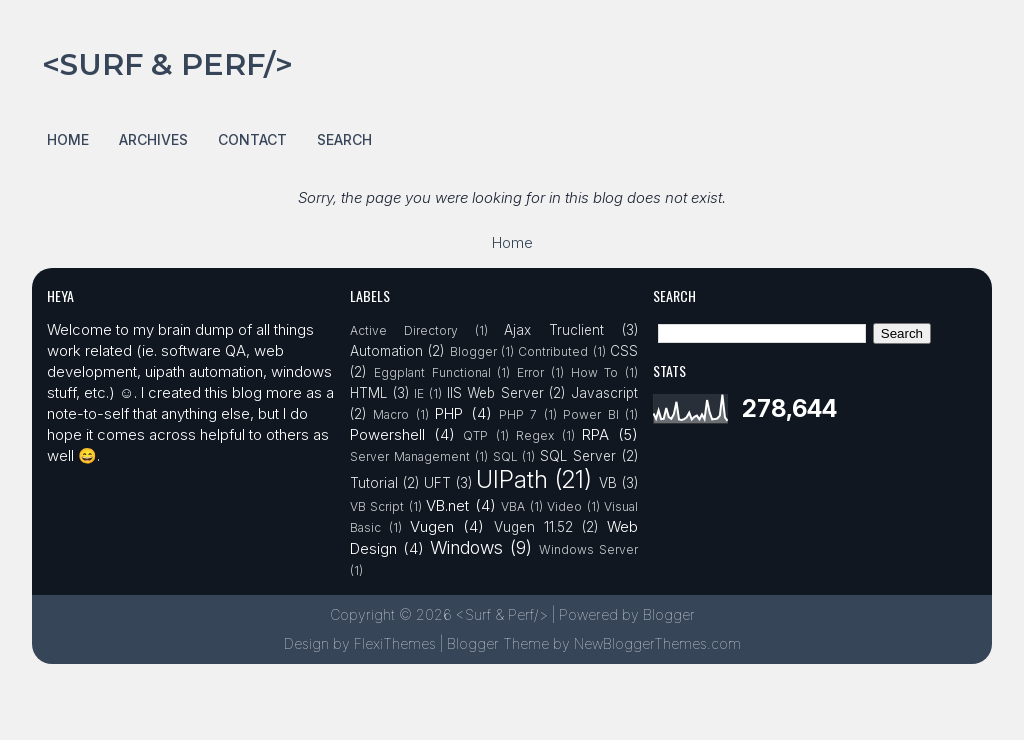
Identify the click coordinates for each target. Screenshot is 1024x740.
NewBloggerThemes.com (657, 643)
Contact (252, 139)
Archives (153, 139)
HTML (368, 393)
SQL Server (578, 456)
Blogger (473, 351)
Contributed (553, 351)
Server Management (410, 456)
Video (564, 506)
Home (68, 139)
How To (595, 372)
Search (344, 139)
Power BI (590, 414)
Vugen (432, 526)
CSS (624, 351)
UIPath (512, 479)
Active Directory (404, 330)
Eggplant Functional (432, 372)
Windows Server (588, 549)
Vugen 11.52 (533, 527)
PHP (449, 413)
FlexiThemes (395, 643)
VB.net (447, 505)
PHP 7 (518, 414)
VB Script (377, 506)
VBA (513, 506)
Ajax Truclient (554, 330)
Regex (535, 435)
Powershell (387, 434)
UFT (437, 483)
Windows (466, 547)
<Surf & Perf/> (167, 64)
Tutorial (374, 483)
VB (608, 483)
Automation (386, 351)
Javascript (604, 393)
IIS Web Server (495, 393)
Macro (391, 414)
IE (419, 393)
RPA (595, 434)
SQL (505, 456)
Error (530, 372)
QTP (475, 435)
